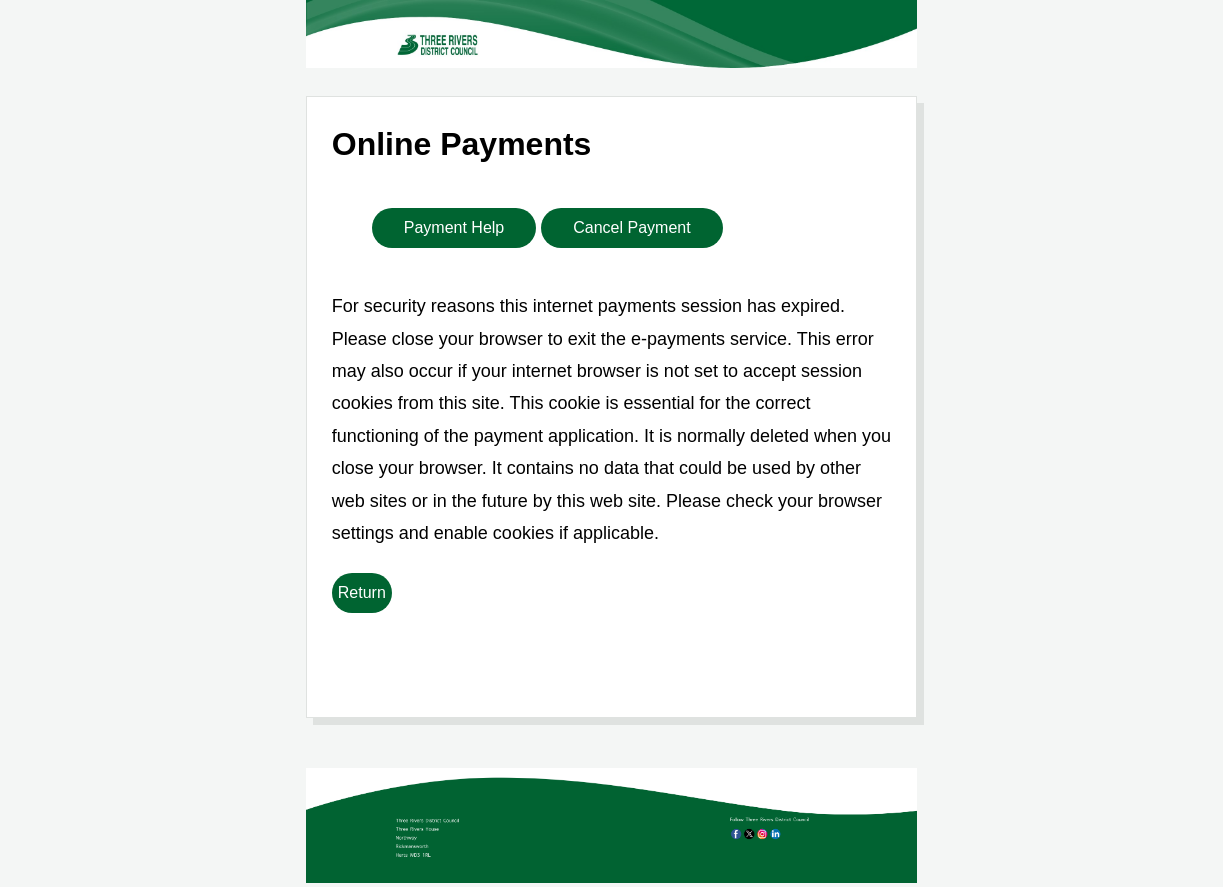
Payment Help (454, 227)
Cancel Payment (631, 227)
